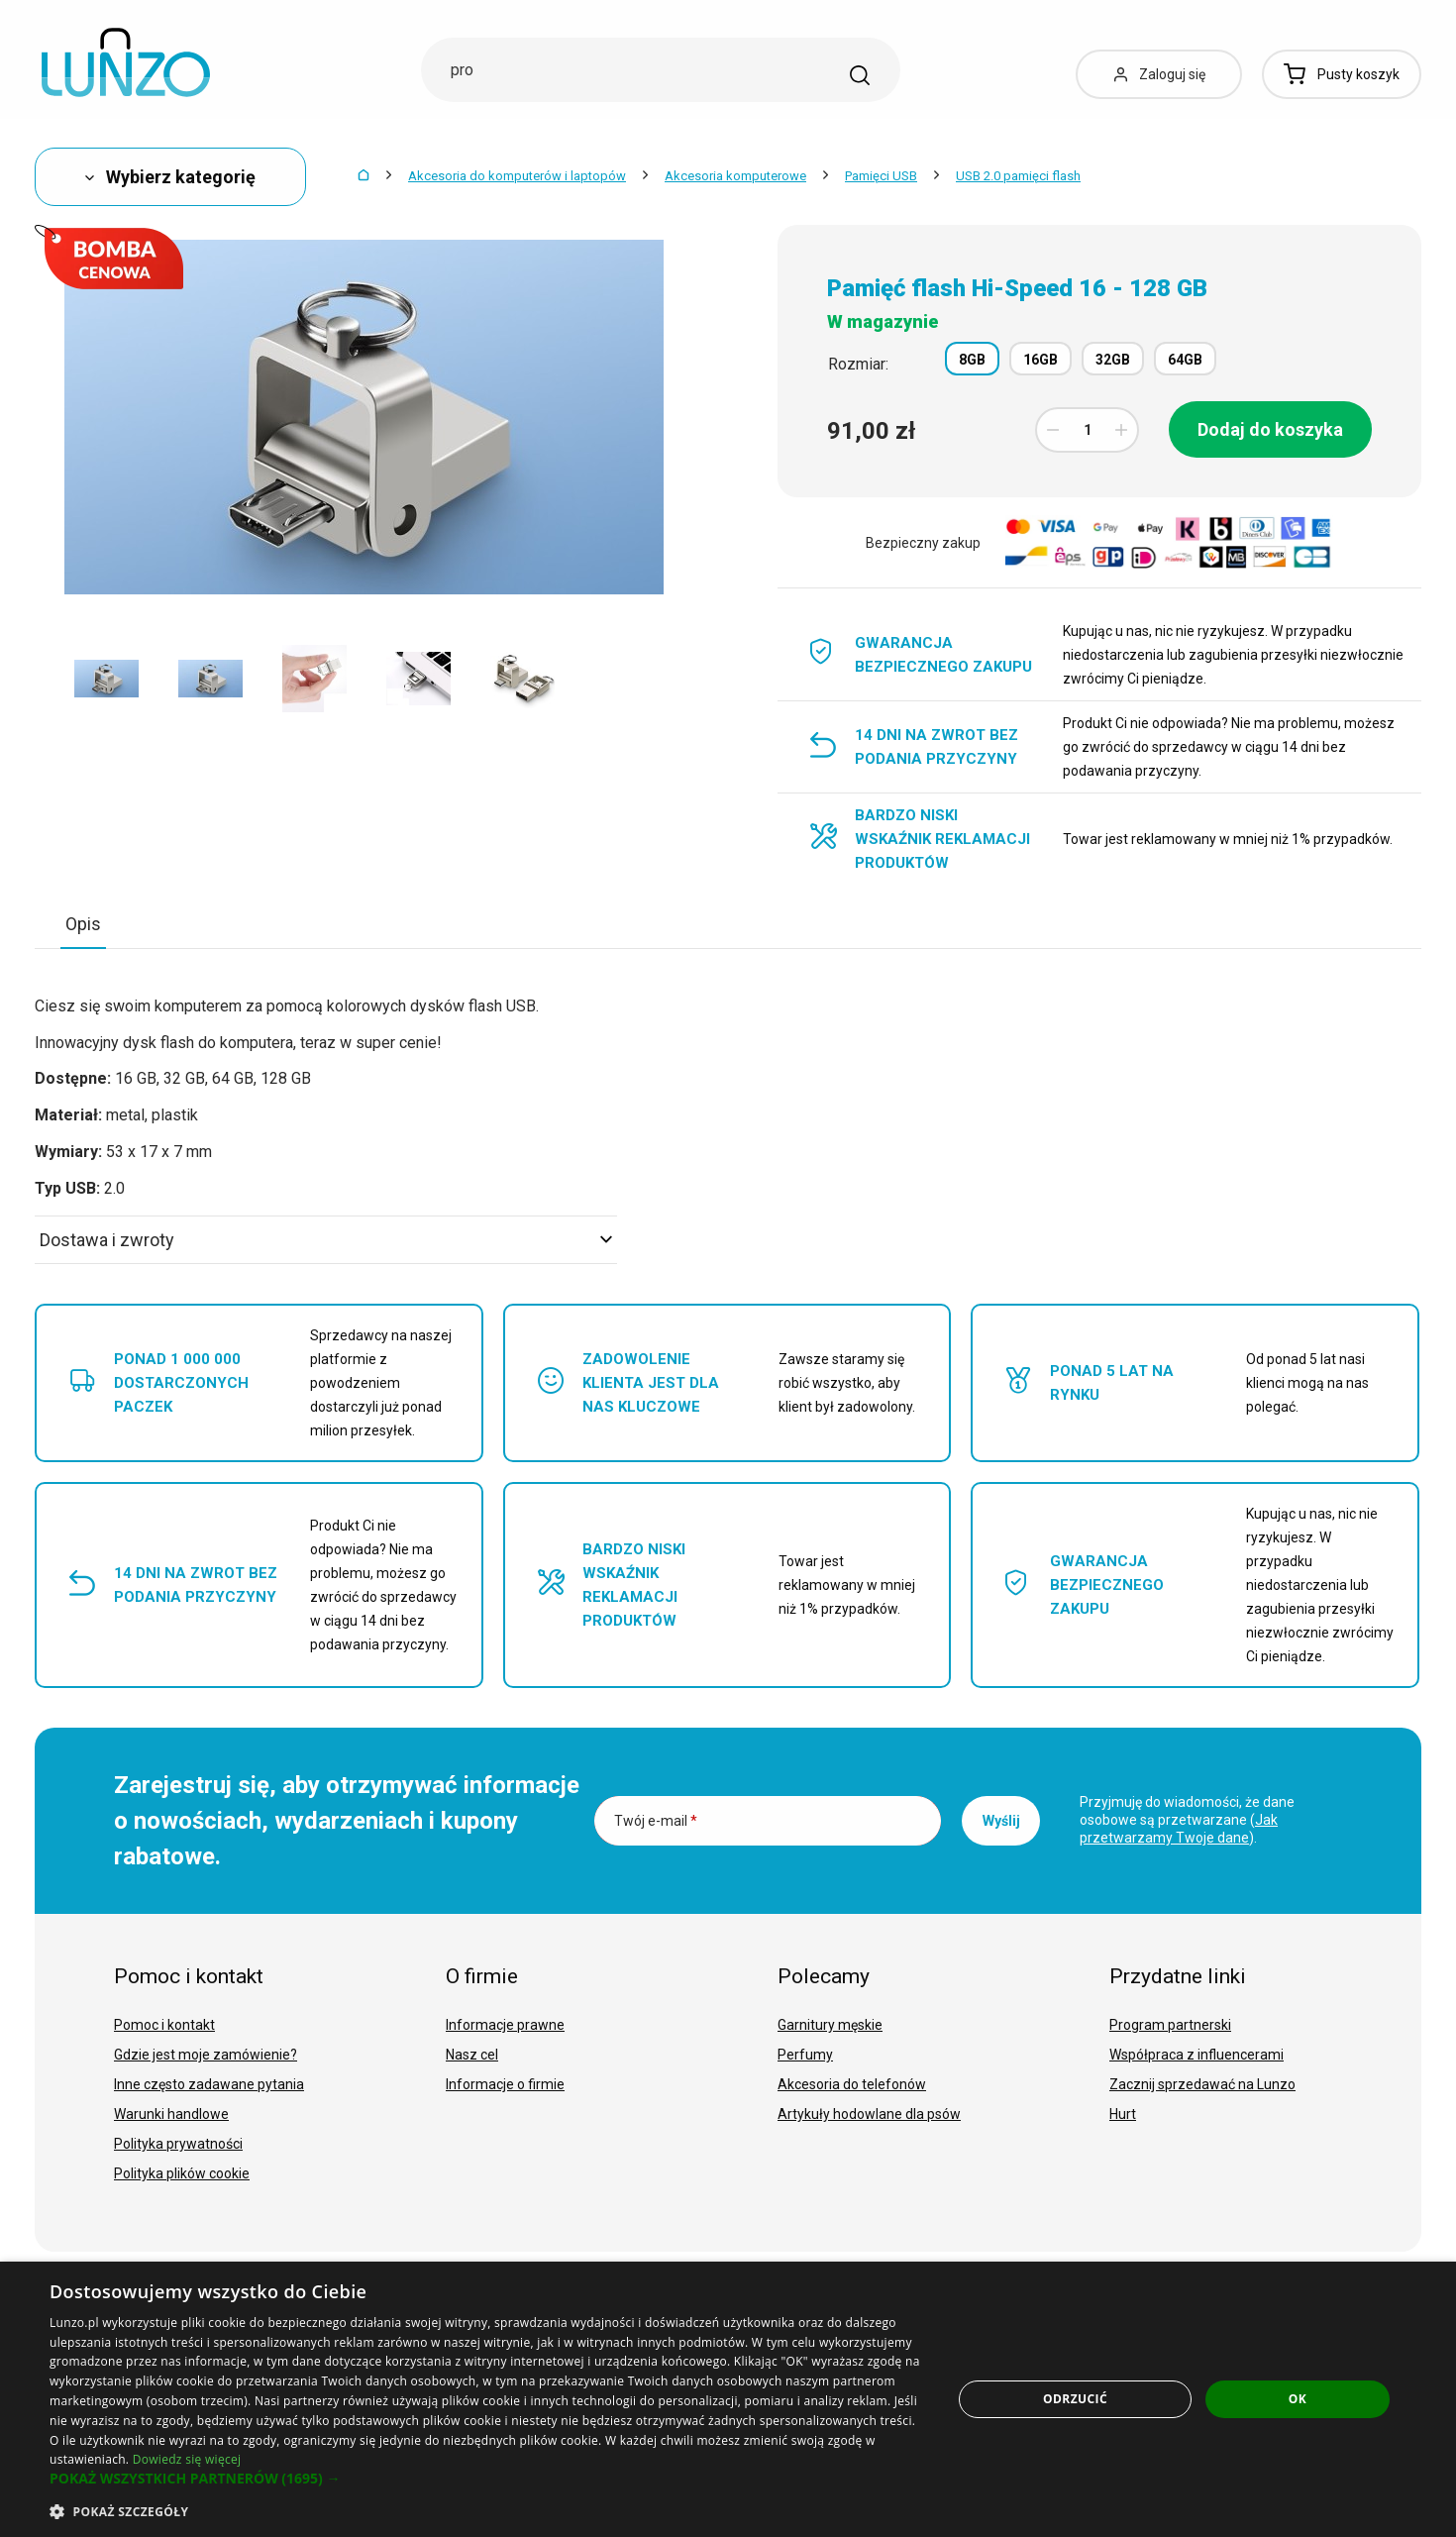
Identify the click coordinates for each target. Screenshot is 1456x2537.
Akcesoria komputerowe (735, 175)
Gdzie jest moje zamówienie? (205, 2054)
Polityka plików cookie (182, 2173)
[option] (106, 678)
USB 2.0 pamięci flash (1018, 175)
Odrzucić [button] (1075, 2398)
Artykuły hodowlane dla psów (869, 2114)
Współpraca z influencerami (1196, 2054)
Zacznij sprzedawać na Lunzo (1202, 2084)
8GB (972, 360)
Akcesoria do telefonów (852, 2084)
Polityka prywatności (178, 2144)
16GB (1040, 360)
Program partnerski (1170, 2025)
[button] (487, 2478)
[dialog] (728, 2399)
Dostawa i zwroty (326, 1239)
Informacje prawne (505, 2025)
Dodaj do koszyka (1270, 429)
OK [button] (1297, 2398)
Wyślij (1001, 1821)
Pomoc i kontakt (164, 2025)
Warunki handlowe (171, 2114)
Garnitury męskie (830, 2025)
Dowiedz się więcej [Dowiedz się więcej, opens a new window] (187, 2459)
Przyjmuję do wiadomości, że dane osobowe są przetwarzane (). (1187, 1820)
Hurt (1122, 2114)
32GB (1112, 360)
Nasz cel (472, 2054)
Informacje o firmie (505, 2084)
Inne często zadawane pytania (209, 2084)
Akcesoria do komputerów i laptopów (517, 175)
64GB (1185, 360)
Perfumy (805, 2054)
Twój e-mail (655, 1821)
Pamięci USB (881, 175)
